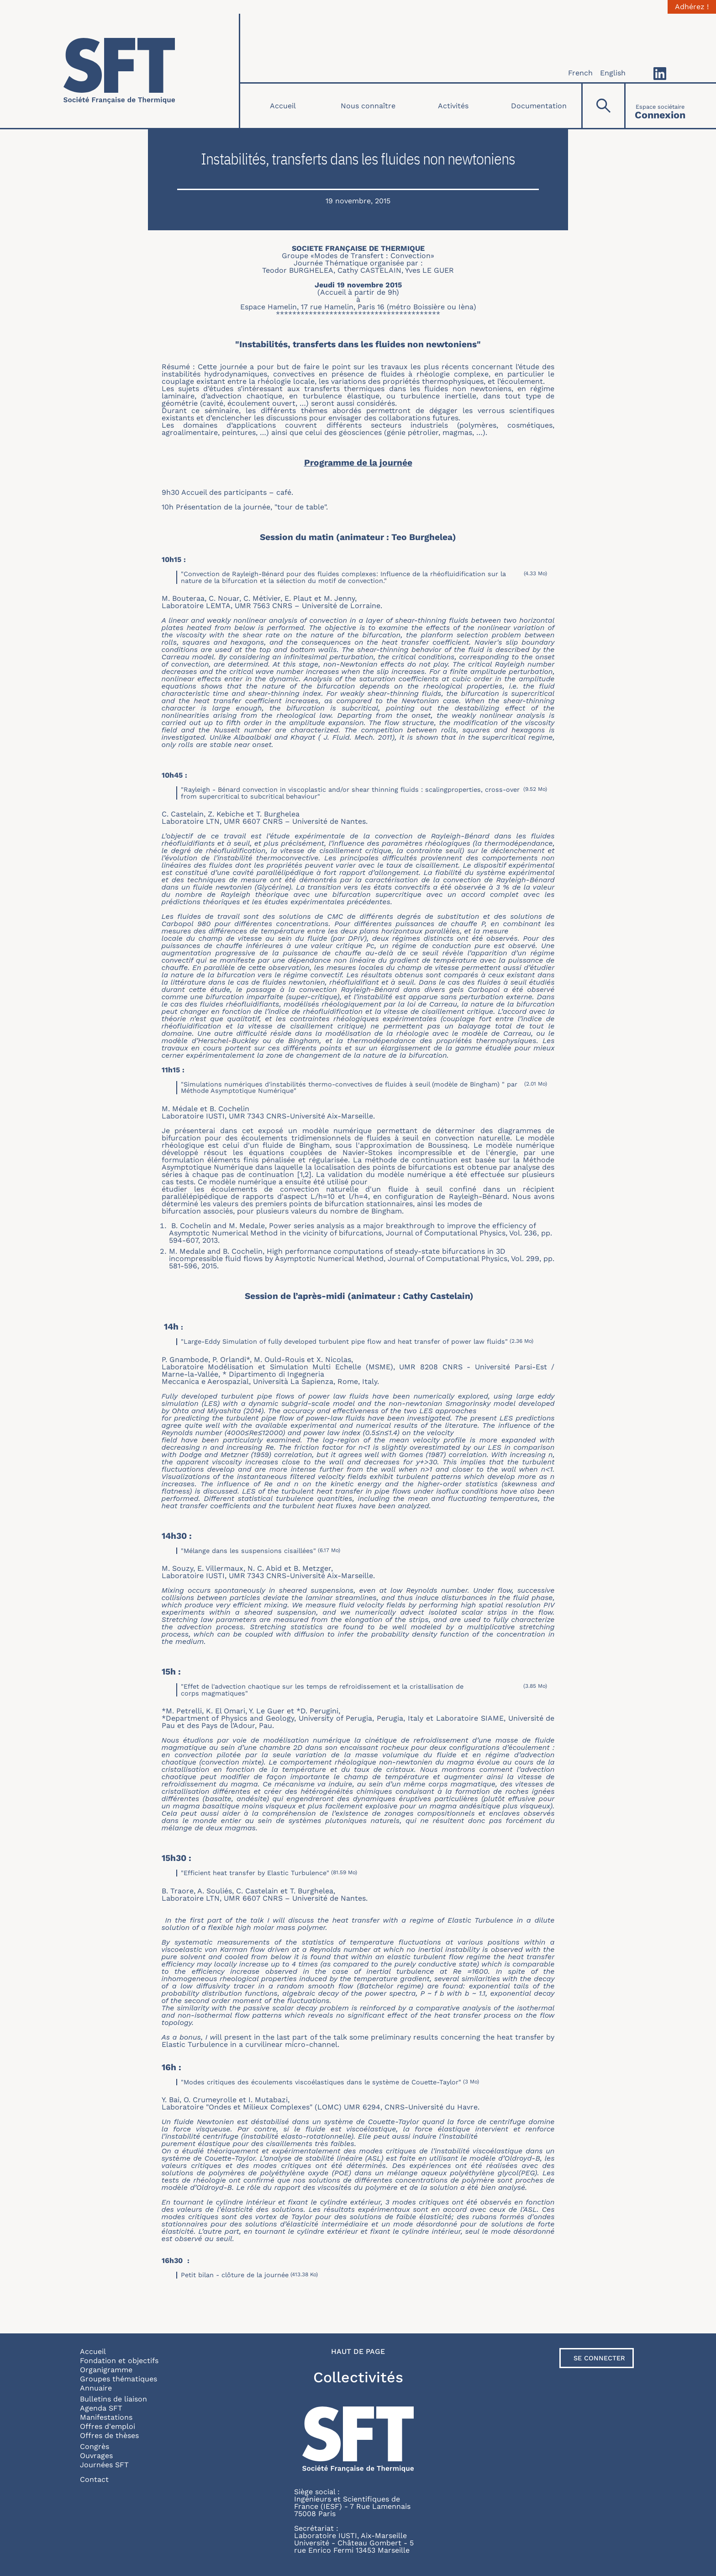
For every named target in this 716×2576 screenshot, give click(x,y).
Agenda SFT (101, 2408)
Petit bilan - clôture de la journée (235, 2275)
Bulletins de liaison (113, 2399)
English (613, 73)
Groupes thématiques (118, 2379)
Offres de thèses (109, 2435)
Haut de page (358, 2351)
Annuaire (96, 2388)
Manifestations (106, 2417)
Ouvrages (96, 2455)
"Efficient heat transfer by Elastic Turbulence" (255, 1872)
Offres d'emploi (107, 2426)
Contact (94, 2479)
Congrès (94, 2446)
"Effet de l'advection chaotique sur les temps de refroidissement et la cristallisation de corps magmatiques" (322, 1689)
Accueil (283, 105)
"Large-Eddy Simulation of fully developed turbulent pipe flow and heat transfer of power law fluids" (344, 1341)
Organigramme (106, 2369)
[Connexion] (660, 106)
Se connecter (599, 2358)
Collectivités (358, 2377)
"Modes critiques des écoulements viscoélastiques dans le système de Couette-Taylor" (321, 2082)
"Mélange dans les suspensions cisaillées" (248, 1550)
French (580, 73)
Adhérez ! (692, 7)
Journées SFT (104, 2464)
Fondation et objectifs (119, 2360)
